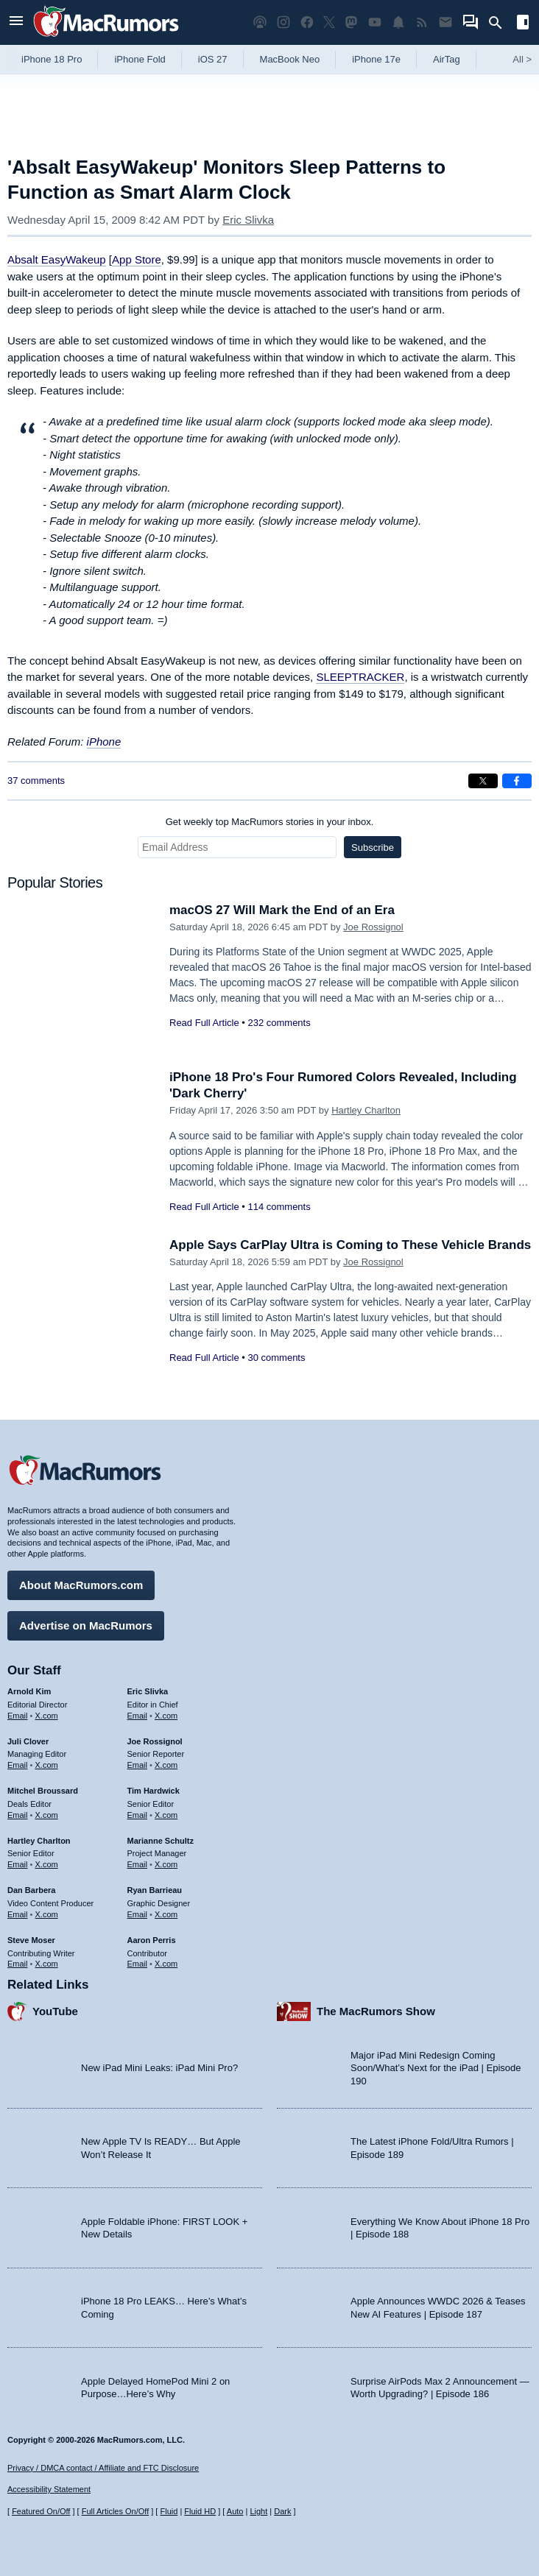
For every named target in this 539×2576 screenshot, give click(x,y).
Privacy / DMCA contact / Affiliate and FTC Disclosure (103, 2467)
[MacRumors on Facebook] (307, 22)
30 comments (276, 1357)
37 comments (36, 780)
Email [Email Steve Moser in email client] (17, 1963)
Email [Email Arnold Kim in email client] (17, 1715)
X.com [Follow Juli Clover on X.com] (46, 1765)
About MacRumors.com (81, 1585)
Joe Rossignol (373, 927)
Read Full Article (204, 1022)
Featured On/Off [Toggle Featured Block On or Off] (41, 2511)
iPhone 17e (376, 59)
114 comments (278, 1206)
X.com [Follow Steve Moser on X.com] (46, 1963)
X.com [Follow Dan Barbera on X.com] (46, 1914)
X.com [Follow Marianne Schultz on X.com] (166, 1864)
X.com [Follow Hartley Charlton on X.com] (46, 1864)
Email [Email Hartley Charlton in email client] (17, 1864)
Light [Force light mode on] (258, 2511)
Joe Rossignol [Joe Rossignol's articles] (155, 1741)
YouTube (55, 2011)
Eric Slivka (248, 219)
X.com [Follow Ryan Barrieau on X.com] (166, 1914)
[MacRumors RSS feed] (422, 22)
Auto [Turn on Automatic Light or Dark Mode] (235, 2511)
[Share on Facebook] (517, 781)
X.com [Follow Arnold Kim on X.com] (46, 1715)
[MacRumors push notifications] (398, 22)
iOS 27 (213, 59)
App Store (136, 259)
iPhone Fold (139, 59)
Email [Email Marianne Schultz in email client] (137, 1864)
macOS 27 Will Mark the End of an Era (282, 910)
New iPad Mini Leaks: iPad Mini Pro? (159, 2067)
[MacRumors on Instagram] (283, 22)
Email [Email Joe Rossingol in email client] (137, 1765)
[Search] (500, 22)
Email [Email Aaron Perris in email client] (137, 1963)
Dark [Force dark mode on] (282, 2511)
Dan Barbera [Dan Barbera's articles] (31, 1890)
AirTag (446, 59)
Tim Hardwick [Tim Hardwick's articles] (153, 1790)
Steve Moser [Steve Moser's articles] (31, 1940)
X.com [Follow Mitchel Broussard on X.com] (46, 1815)
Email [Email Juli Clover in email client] (17, 1765)
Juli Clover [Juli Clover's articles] (28, 1741)
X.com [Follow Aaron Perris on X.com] (166, 1963)
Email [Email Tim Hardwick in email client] (137, 1815)
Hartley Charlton (366, 1110)
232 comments (278, 1022)
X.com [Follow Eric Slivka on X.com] (166, 1715)
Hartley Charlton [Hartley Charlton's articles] (39, 1840)
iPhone (104, 741)
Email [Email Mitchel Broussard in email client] (17, 1815)
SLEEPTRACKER (360, 676)
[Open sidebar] (523, 24)
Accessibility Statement (49, 2489)
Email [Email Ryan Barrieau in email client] (137, 1914)
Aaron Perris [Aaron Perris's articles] (151, 1940)
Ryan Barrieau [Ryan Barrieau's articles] (155, 1890)
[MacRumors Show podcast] (260, 22)
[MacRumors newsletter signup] (445, 22)
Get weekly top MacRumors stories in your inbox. (270, 821)
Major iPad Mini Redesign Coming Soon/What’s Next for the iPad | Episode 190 (435, 2068)
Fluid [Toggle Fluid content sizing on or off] (168, 2511)
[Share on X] (483, 781)
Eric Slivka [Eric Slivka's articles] (148, 1691)
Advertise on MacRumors (85, 1625)
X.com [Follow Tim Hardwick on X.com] (166, 1815)
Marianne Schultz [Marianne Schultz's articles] (160, 1840)
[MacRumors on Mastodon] (351, 22)
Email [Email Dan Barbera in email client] (17, 1914)
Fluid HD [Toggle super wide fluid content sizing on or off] (200, 2511)
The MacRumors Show (376, 2011)
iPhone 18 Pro (51, 59)
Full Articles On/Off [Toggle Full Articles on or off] (115, 2511)
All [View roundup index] (522, 59)
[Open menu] (16, 22)
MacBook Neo (290, 59)
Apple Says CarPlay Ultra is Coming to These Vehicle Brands (350, 1245)
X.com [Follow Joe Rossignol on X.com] (166, 1765)
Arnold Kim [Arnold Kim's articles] (29, 1691)
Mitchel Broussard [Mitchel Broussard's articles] (42, 1790)
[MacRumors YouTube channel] (374, 22)
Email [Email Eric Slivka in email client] (137, 1715)
